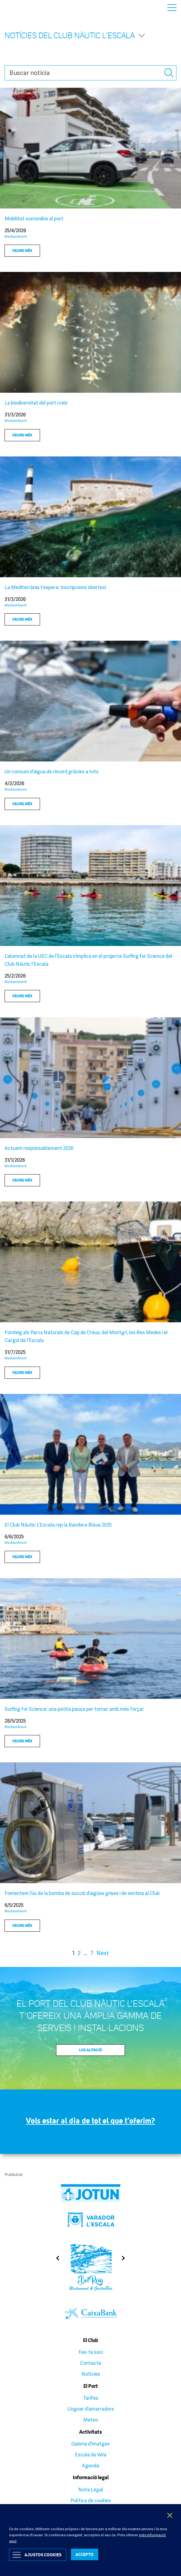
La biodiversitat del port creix (37, 402)
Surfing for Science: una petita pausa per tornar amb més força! (74, 1709)
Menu (171, 7)
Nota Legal (90, 2489)
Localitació (90, 2049)
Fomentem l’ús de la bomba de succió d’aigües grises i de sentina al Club (82, 1893)
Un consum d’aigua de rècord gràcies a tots (52, 771)
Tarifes (90, 2398)
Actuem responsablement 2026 (39, 1148)
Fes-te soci (91, 2352)
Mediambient (16, 236)
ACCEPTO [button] (84, 2554)
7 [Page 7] (91, 1953)
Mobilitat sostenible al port (34, 218)
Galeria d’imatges (90, 2443)
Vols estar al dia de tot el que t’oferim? (90, 2121)
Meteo (90, 2419)
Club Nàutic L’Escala (19, 7)
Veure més (22, 250)
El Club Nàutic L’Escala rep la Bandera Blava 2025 (58, 1524)
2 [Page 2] (79, 1953)
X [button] (170, 2515)
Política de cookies (90, 2500)
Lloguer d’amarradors (90, 2408)
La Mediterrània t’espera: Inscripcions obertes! (55, 587)
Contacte (90, 2363)
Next (102, 1953)
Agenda (90, 2465)
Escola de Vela (90, 2454)
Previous (55, 2258)
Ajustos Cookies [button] (43, 2554)
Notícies (90, 2374)
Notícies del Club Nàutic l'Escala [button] (75, 35)
